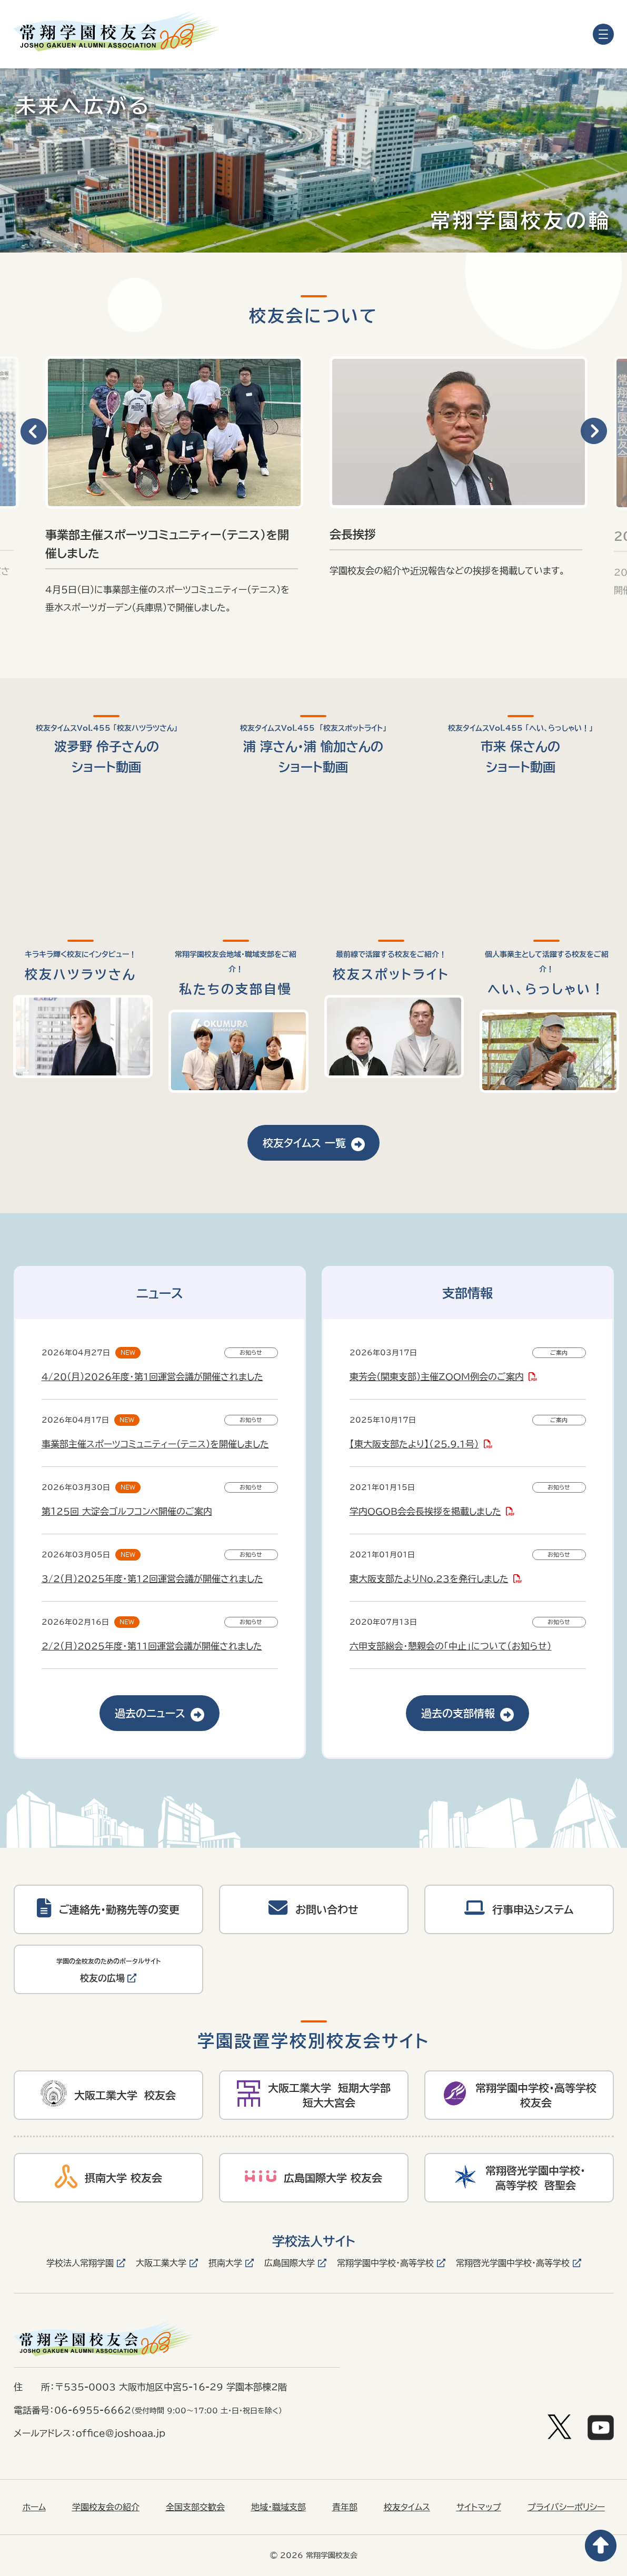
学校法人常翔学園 (80, 2263)
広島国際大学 (289, 2263)
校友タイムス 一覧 (314, 1143)
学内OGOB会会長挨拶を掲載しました (425, 1511)
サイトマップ (478, 2507)
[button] (33, 432)
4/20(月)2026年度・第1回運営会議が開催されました (152, 1376)
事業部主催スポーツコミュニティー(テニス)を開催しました (155, 1444)
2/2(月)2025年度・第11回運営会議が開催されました (152, 1646)
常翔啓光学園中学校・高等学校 (513, 2263)
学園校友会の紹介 (106, 2507)
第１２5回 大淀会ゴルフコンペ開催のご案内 (127, 1511)
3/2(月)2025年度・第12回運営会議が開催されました (152, 1578)
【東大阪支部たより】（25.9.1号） (414, 1444)
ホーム (34, 2507)
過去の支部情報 (467, 1713)
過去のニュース (159, 1713)
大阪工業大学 (161, 2263)
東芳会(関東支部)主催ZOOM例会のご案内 (437, 1376)
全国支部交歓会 (195, 2507)
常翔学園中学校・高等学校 (385, 2263)
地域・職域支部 (278, 2507)
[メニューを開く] (603, 34)
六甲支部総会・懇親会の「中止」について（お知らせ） (451, 1646)
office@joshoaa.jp (120, 2433)
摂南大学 (225, 2263)
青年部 (344, 2507)
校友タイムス (407, 2507)
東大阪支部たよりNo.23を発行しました (429, 1578)
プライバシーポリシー (566, 2507)
